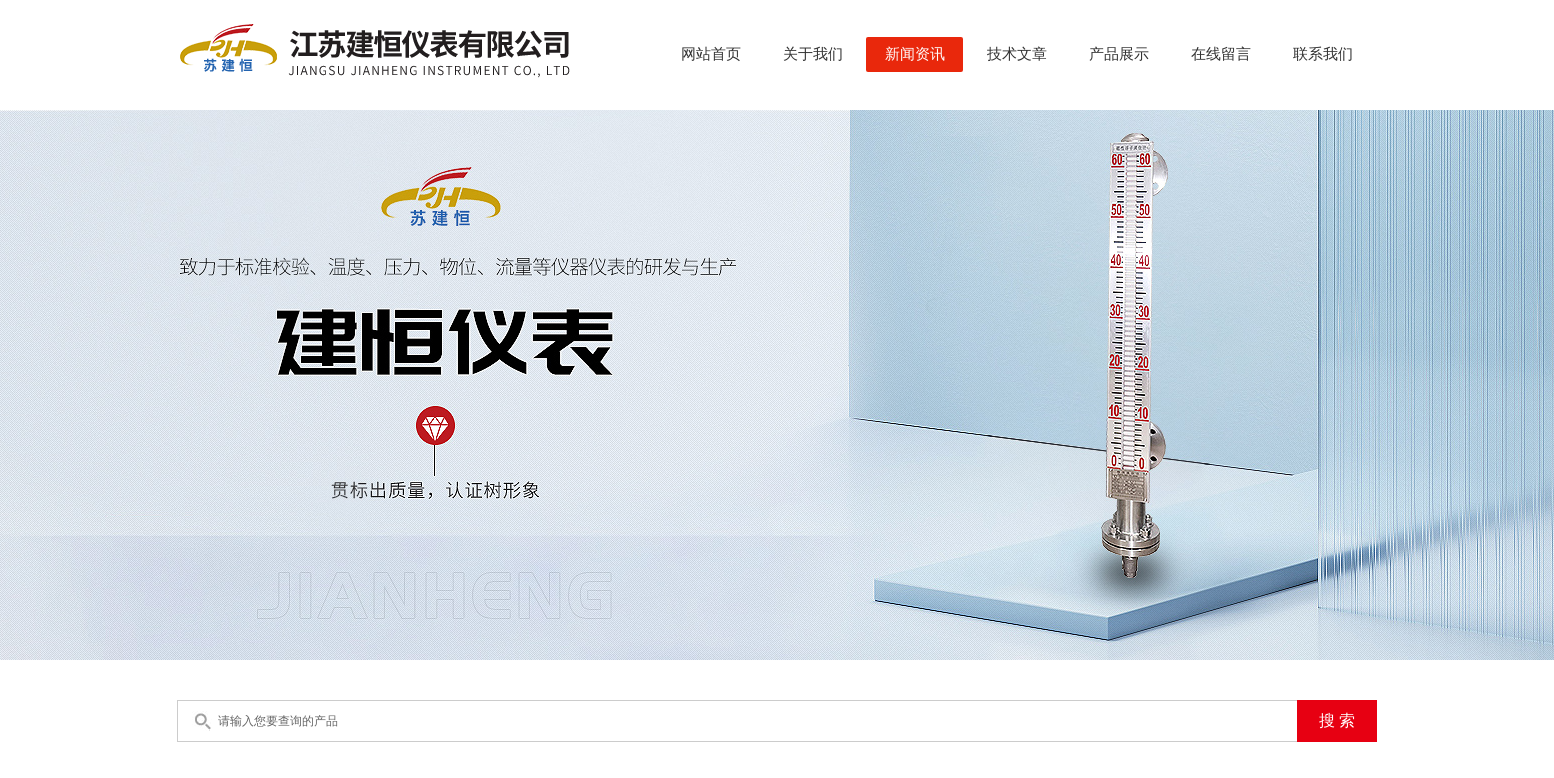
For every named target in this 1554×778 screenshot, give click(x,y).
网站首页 (711, 54)
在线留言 (1221, 54)
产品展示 (1119, 54)
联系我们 (1323, 54)
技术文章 (1017, 54)
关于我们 (813, 54)
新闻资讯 (915, 54)
